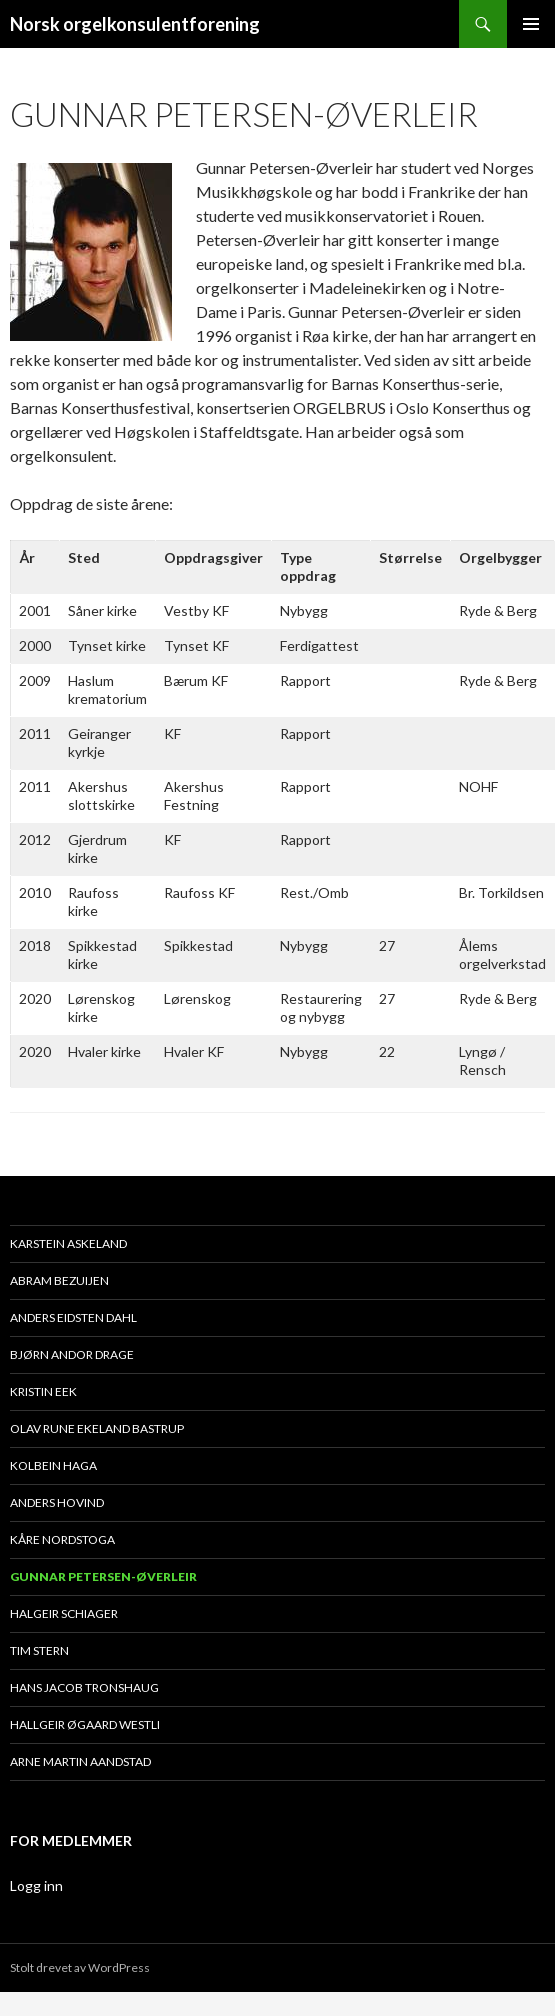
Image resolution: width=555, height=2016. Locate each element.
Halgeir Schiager (64, 1613)
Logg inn (36, 1885)
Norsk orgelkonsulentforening (135, 24)
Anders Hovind (57, 1502)
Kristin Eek (43, 1391)
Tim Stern (39, 1650)
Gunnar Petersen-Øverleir (103, 1576)
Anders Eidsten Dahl (73, 1317)
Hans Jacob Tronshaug (84, 1687)
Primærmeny (531, 24)
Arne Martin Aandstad (80, 1761)
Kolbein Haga (53, 1465)
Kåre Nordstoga (62, 1539)
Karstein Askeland (68, 1243)
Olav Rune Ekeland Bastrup (97, 1428)
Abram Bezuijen (59, 1280)
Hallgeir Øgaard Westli (85, 1724)
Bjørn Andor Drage (72, 1354)
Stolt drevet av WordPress (80, 1967)
